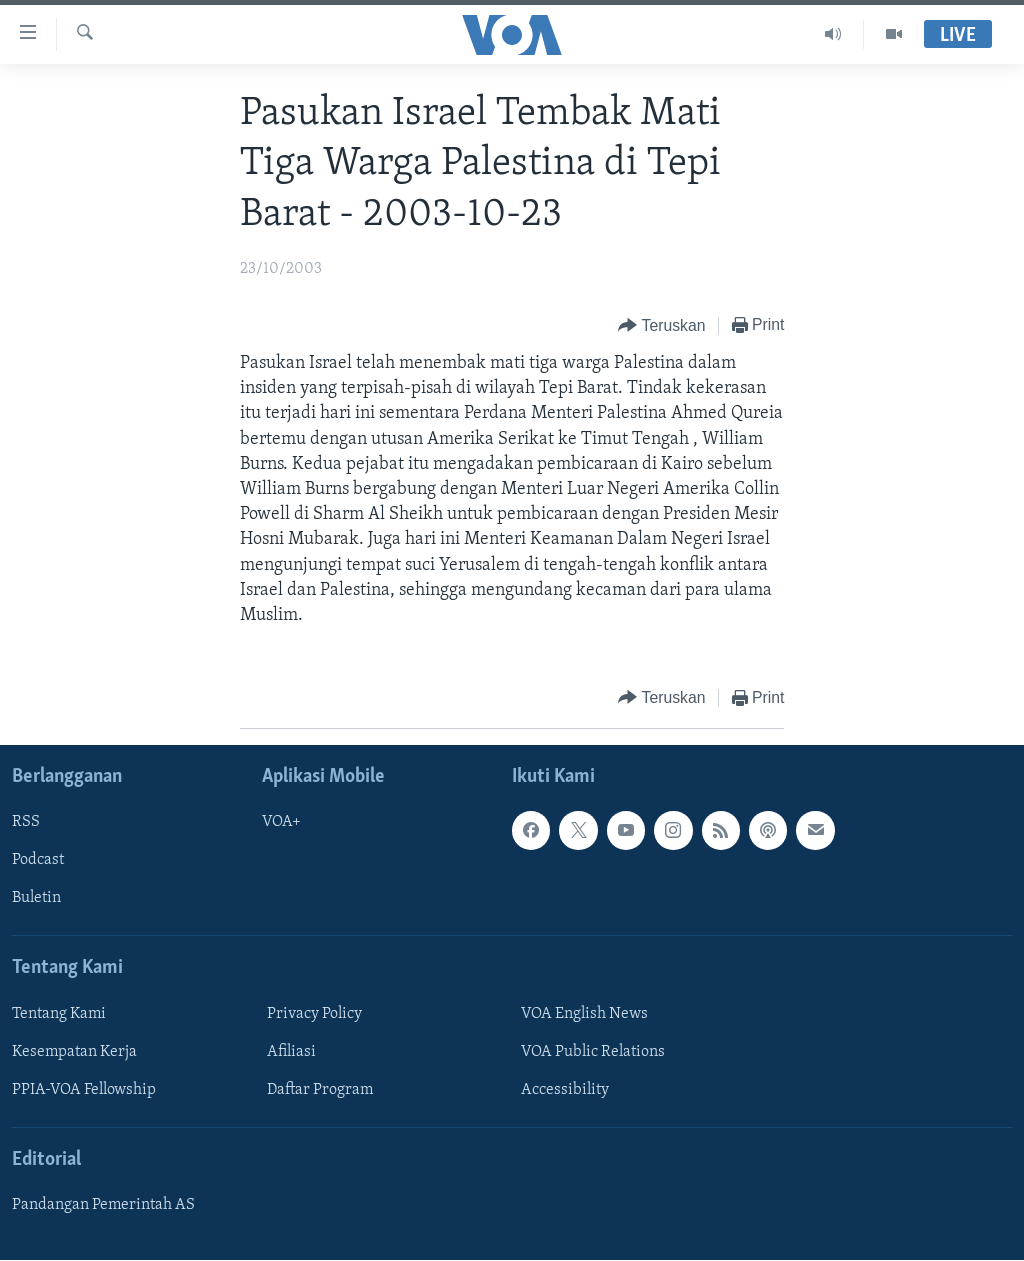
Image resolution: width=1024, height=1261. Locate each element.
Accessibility (565, 1090)
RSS (26, 823)
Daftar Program (320, 1090)
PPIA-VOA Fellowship (84, 1090)
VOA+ (281, 823)
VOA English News (584, 1014)
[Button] (661, 326)
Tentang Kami (59, 1014)
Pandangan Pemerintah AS (103, 1206)
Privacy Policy (314, 1014)
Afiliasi (291, 1052)
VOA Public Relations (593, 1052)
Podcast (38, 861)
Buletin (36, 899)
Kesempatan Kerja (74, 1052)
